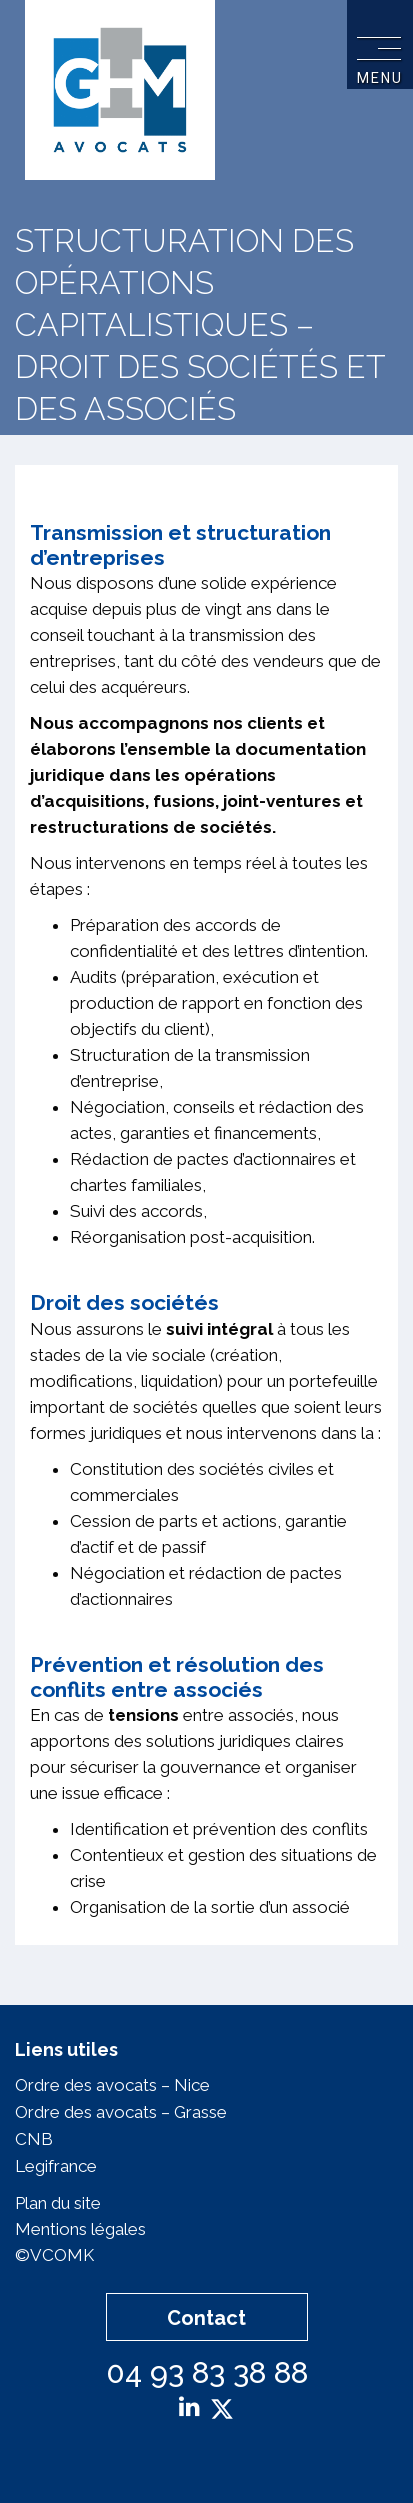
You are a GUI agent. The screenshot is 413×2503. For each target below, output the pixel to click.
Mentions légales (80, 2229)
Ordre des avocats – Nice (112, 2085)
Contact (206, 2318)
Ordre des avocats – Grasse (121, 2112)
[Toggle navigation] (379, 46)
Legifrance (56, 2166)
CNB (34, 2139)
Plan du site (58, 2203)
